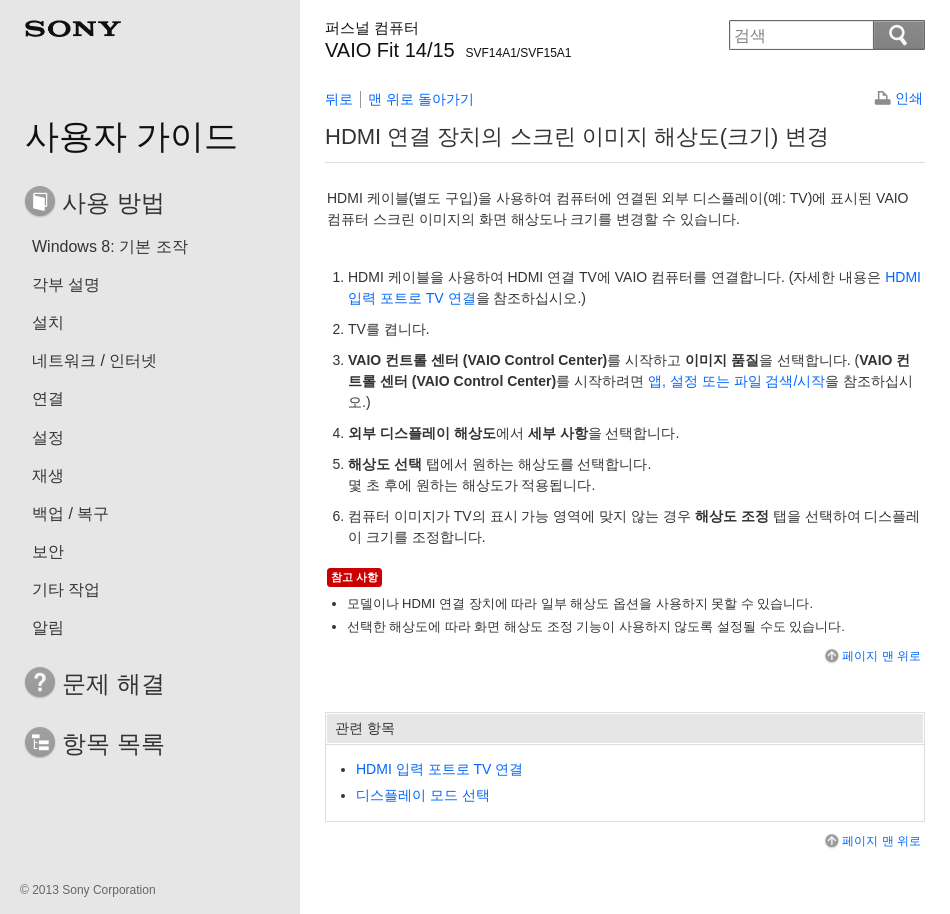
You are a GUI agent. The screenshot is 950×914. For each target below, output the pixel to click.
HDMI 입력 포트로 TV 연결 (439, 769)
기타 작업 (66, 589)
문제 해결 (113, 683)
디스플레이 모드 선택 (423, 795)
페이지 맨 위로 (871, 656)
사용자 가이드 (131, 136)
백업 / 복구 (70, 513)
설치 (48, 322)
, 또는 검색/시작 (736, 381)
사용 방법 (113, 202)
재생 (48, 475)
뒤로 (339, 99)
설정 (48, 437)
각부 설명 (66, 284)
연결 (48, 398)
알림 (48, 627)
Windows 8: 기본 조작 (110, 246)
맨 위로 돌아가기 (421, 99)
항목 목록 (113, 743)
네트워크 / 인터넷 (94, 360)
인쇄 (909, 98)
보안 (48, 551)
